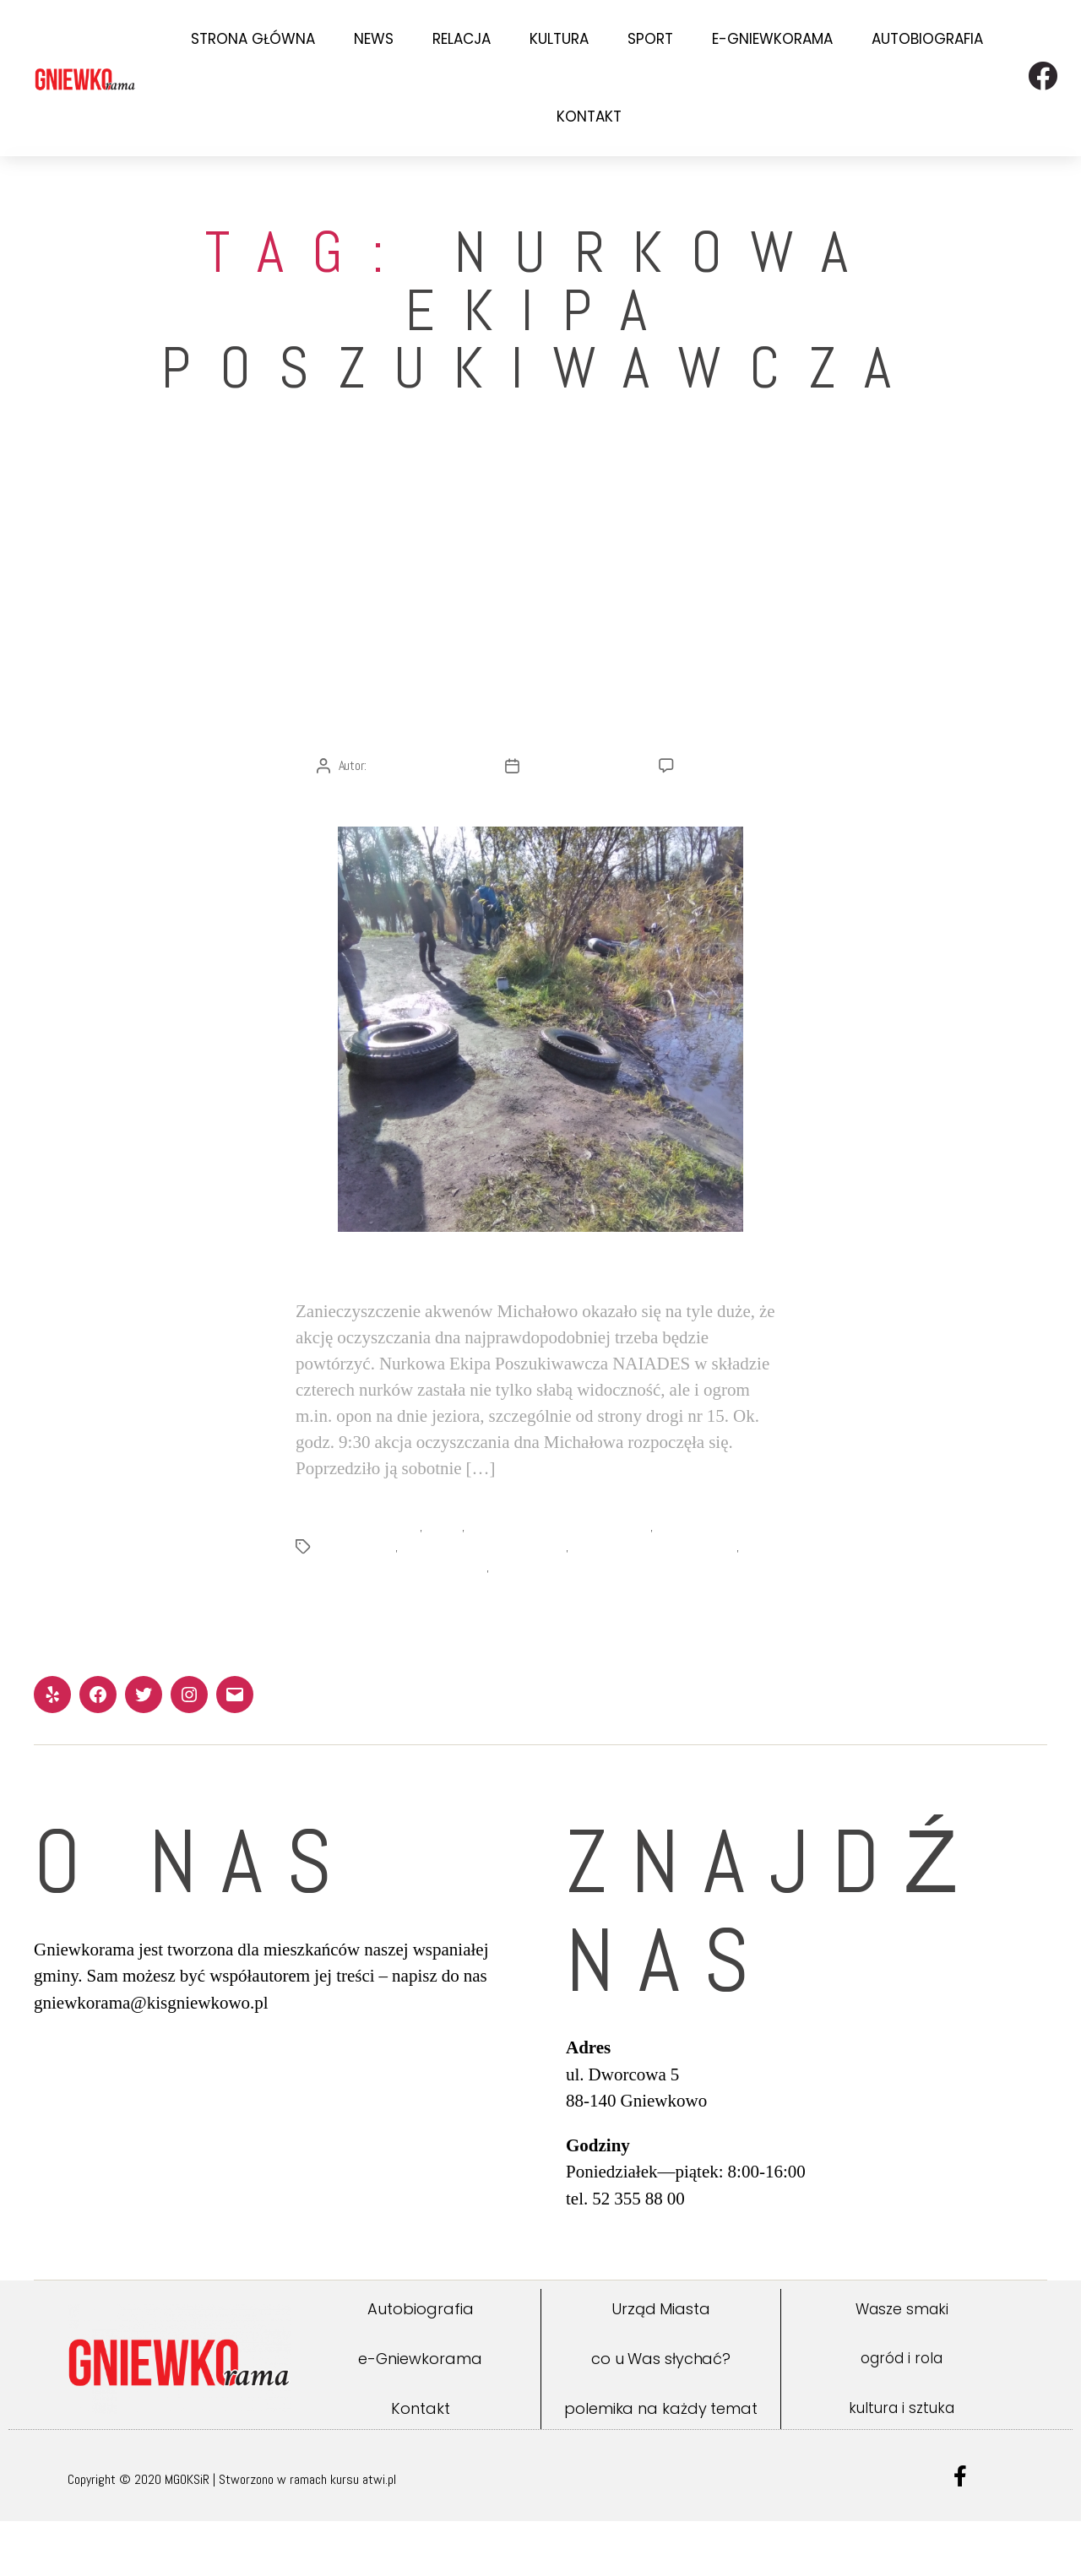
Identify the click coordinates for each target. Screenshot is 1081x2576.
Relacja (461, 39)
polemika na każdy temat (661, 2463)
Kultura (559, 39)
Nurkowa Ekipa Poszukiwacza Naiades (562, 1582)
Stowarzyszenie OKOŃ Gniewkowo (661, 1602)
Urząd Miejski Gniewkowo (558, 1622)
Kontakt (589, 116)
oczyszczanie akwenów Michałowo (487, 1602)
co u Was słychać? (661, 2413)
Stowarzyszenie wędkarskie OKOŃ (404, 1622)
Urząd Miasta (660, 2364)
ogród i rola (901, 2414)
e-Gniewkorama (772, 39)
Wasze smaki (902, 2364)
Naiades (445, 1582)
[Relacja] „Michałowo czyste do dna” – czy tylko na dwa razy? (540, 680)
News (374, 39)
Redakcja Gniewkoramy (424, 821)
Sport (650, 39)
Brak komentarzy (724, 821)
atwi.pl (379, 2534)
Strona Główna (253, 39)
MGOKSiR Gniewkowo (370, 1582)
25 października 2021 (581, 821)
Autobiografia (927, 39)
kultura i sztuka (901, 2463)
